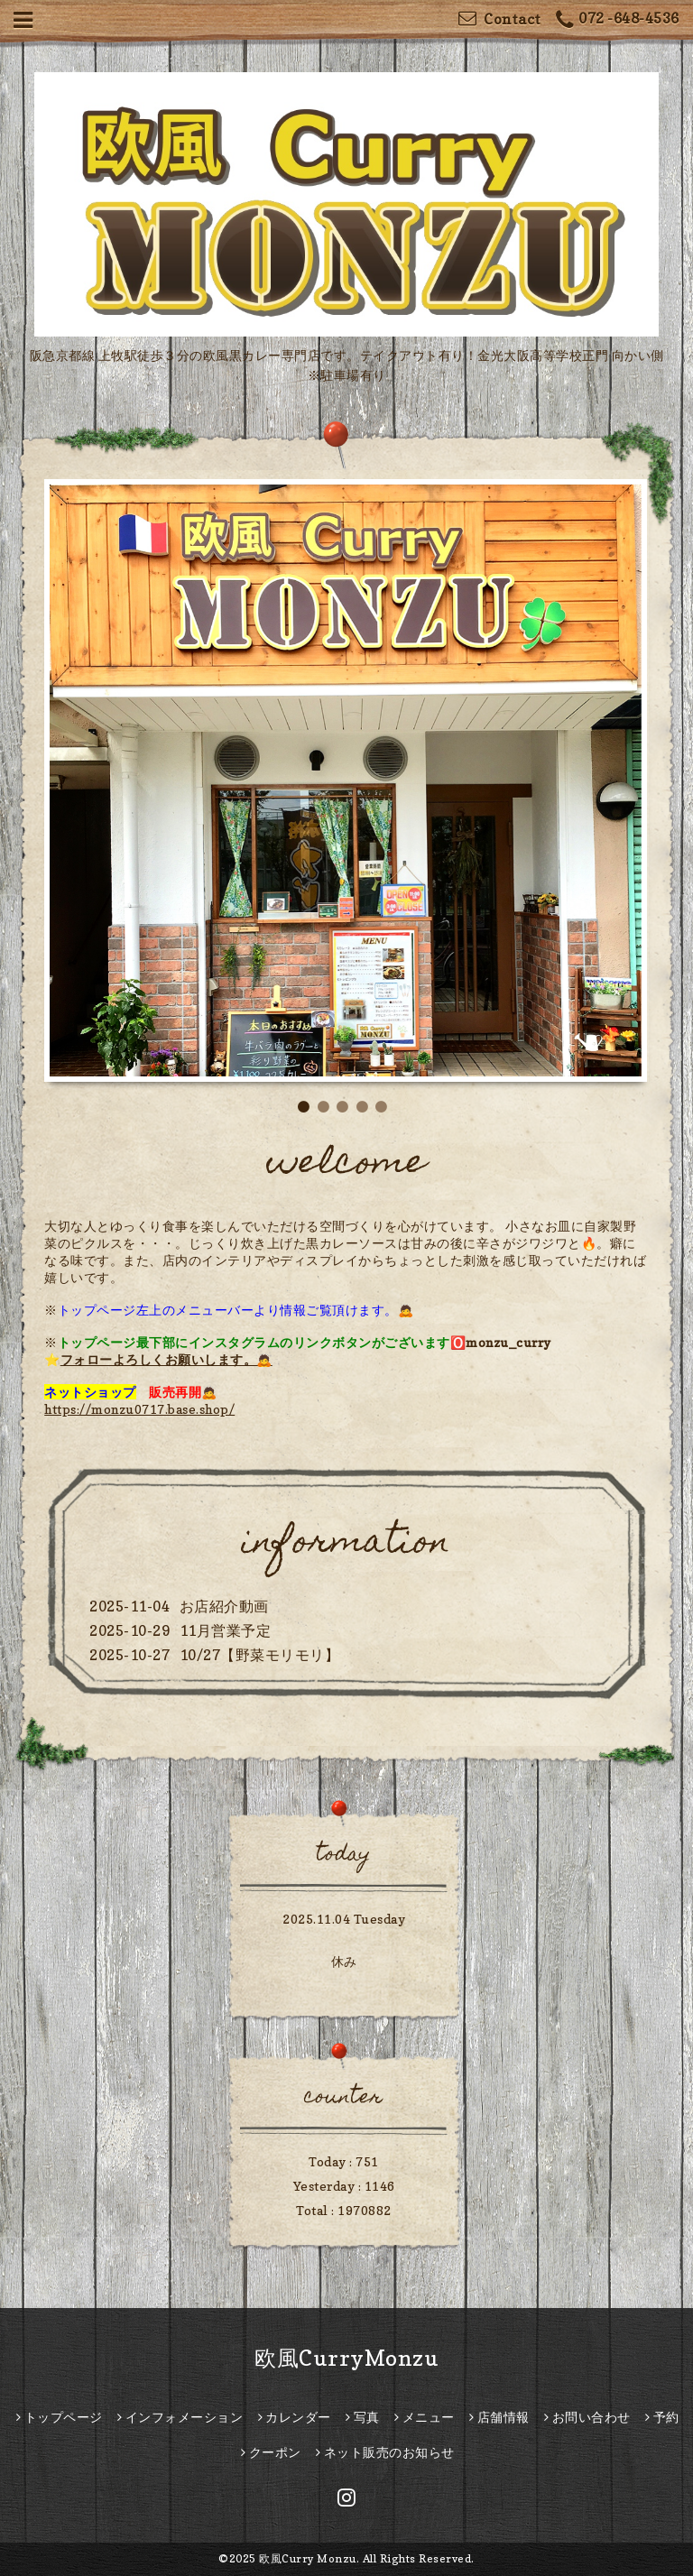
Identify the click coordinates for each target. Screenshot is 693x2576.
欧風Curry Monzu (307, 2558)
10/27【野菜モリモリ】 (260, 1655)
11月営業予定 (226, 1630)
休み (344, 1961)
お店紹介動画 (224, 1606)
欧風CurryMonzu (346, 2358)
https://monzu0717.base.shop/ (139, 1409)
